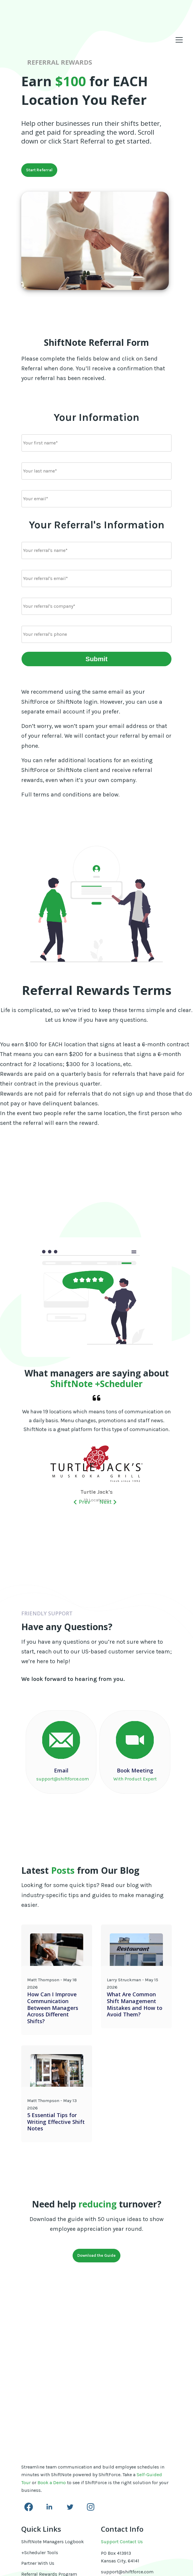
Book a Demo (51, 2374)
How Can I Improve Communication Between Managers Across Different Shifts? (52, 2009)
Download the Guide (96, 2256)
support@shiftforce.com (127, 2464)
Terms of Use (34, 2477)
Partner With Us (37, 2455)
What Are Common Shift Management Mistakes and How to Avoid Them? (134, 2006)
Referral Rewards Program (49, 2466)
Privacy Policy (35, 2488)
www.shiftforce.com (122, 2471)
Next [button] (108, 1503)
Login (27, 2498)
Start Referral (39, 169)
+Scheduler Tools (39, 2444)
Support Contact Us (122, 2434)
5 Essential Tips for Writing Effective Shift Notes (55, 2123)
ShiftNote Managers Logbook (52, 2434)
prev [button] (81, 1503)
